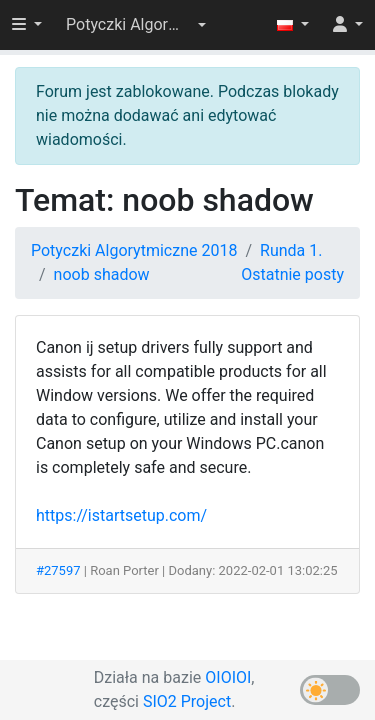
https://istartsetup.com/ (121, 515)
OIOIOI (228, 677)
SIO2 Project (187, 701)
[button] (136, 25)
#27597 (58, 570)
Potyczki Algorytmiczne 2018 (134, 250)
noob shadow (102, 274)
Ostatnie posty (292, 274)
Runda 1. (291, 250)
